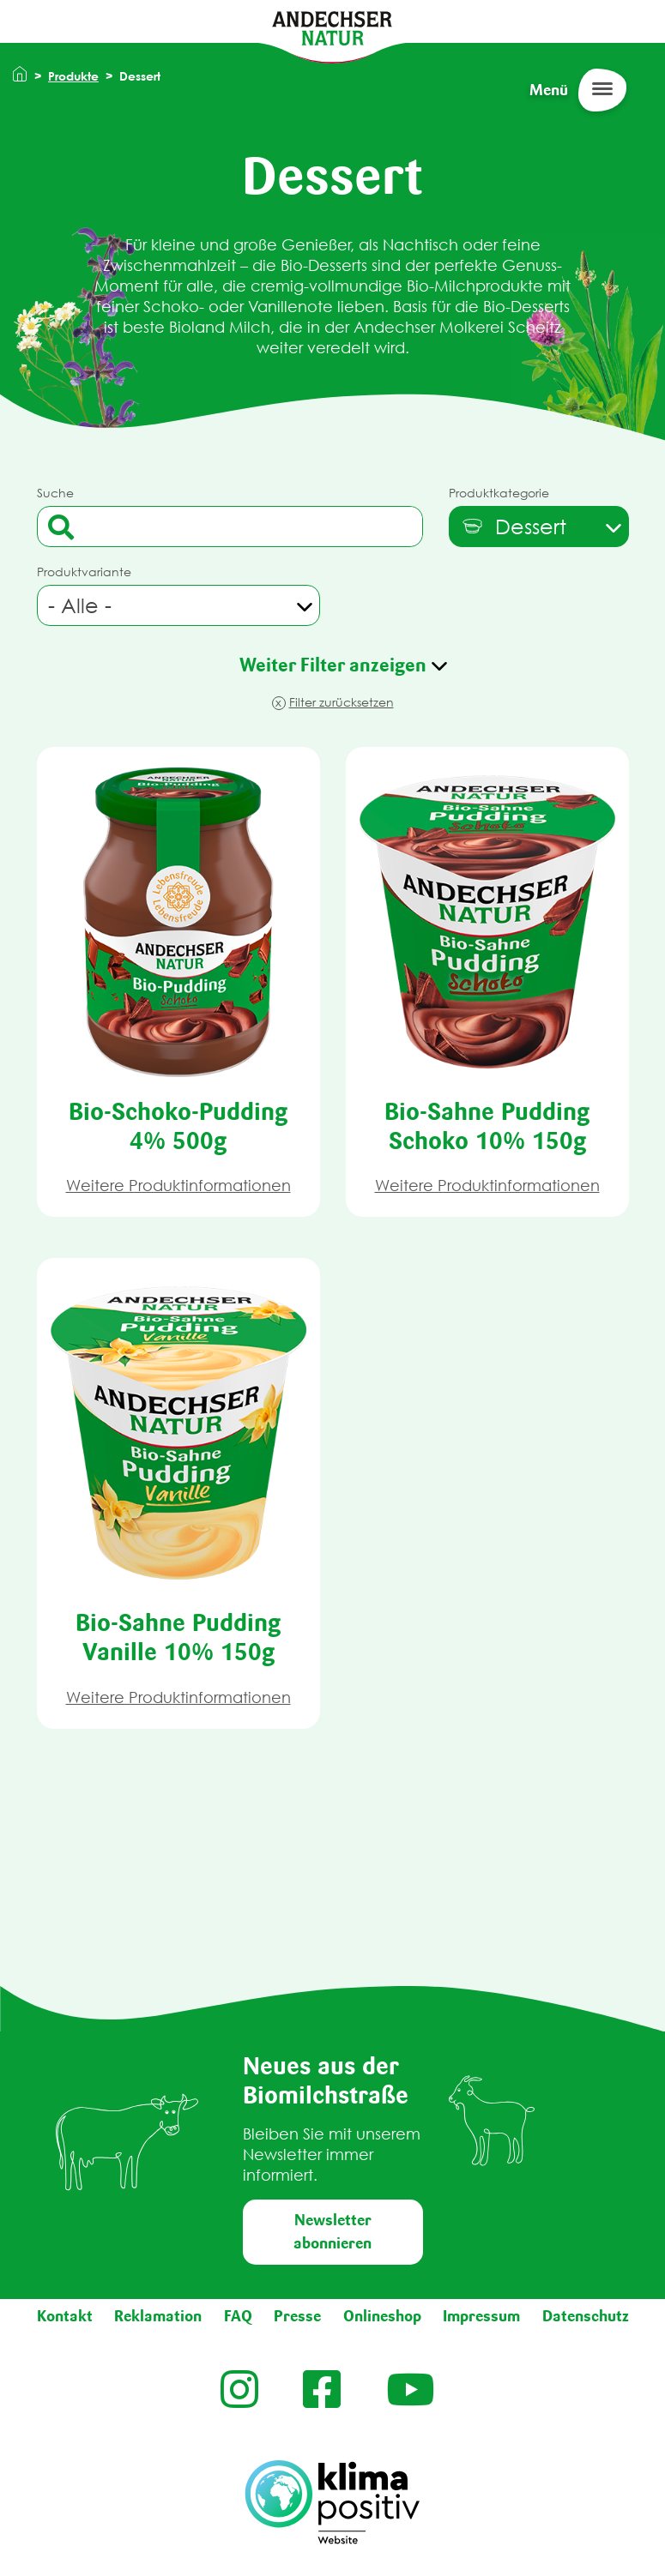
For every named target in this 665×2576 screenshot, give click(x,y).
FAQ (238, 2316)
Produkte (73, 76)
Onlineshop (382, 2316)
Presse (297, 2316)
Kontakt (65, 2316)
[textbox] (513, 526)
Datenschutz (585, 2316)
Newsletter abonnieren (332, 2232)
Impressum (481, 2316)
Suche (55, 492)
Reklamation (158, 2316)
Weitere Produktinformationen (178, 1186)
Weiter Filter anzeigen (332, 665)
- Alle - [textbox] (80, 605)
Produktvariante (84, 571)
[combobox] (539, 526)
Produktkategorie (499, 492)
